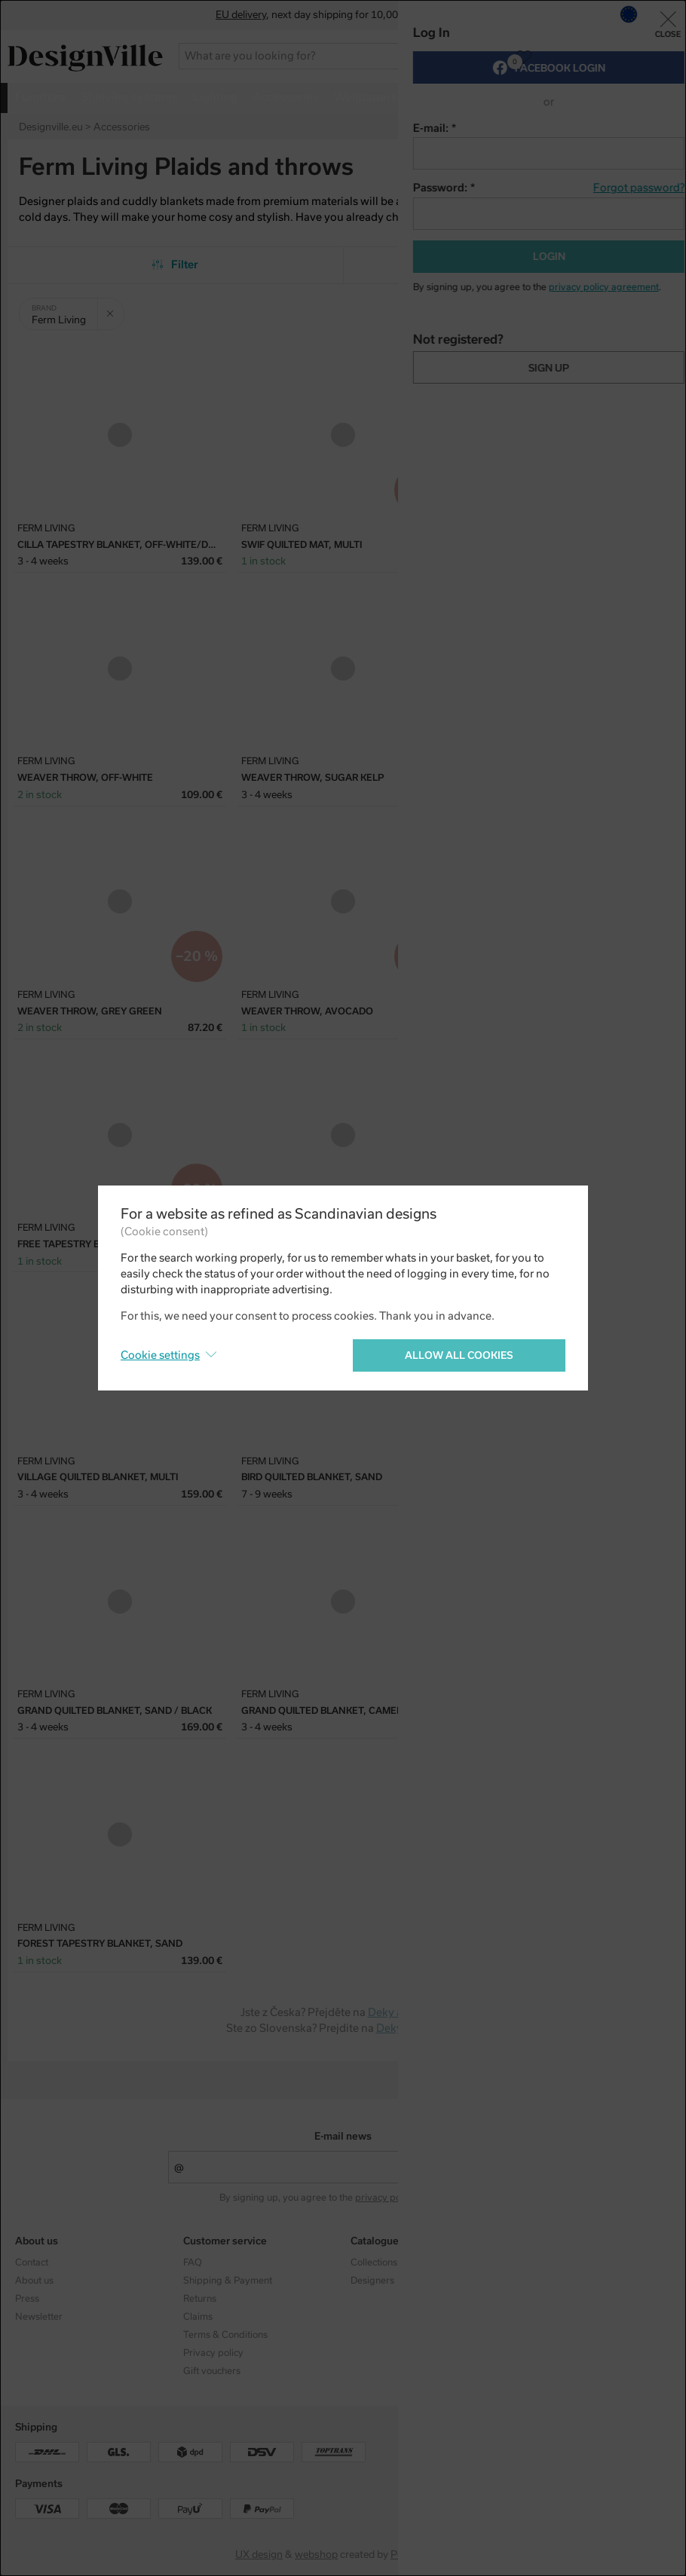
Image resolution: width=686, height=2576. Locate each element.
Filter (175, 265)
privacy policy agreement (410, 2197)
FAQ (192, 2262)
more (625, 96)
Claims (198, 2316)
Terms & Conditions (225, 2335)
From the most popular (511, 265)
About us (34, 2280)
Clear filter (115, 308)
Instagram (540, 2262)
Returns (199, 2298)
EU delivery (241, 14)
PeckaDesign (420, 2554)
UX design (259, 2554)
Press (27, 2298)
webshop (316, 2554)
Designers (372, 2280)
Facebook (539, 2280)
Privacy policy (213, 2353)
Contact (31, 2262)
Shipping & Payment (227, 2280)
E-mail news (343, 2136)
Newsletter (39, 2316)
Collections (374, 2262)
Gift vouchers (211, 2371)
